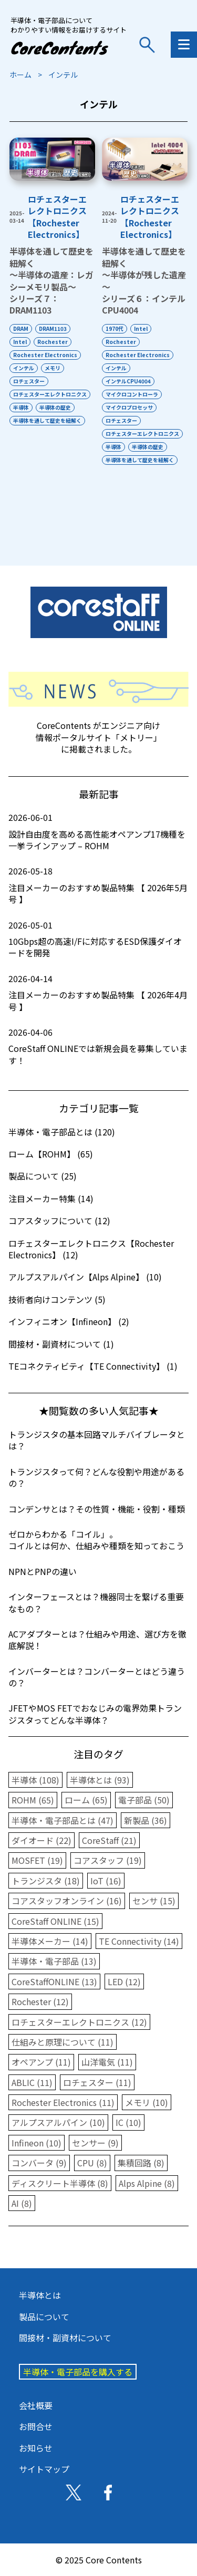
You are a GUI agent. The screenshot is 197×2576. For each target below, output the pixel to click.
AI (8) (22, 2203)
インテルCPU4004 (128, 381)
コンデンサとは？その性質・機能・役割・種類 (96, 1509)
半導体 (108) (35, 1780)
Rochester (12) (40, 2001)
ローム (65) (86, 1799)
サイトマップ (44, 2469)
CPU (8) (92, 2162)
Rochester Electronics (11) (63, 2102)
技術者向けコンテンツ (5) (57, 1299)
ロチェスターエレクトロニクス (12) (79, 2022)
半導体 (21, 407)
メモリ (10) (146, 2102)
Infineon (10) (36, 2142)
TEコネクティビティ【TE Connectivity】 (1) (93, 1366)
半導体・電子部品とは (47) (62, 1820)
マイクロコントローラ (132, 394)
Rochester (52, 342)
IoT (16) (105, 1880)
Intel (20, 342)
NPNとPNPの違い (42, 1571)
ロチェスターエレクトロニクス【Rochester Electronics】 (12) (91, 1249)
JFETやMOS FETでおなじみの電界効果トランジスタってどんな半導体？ (95, 1714)
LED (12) (124, 1981)
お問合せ (36, 2426)
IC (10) (128, 2122)
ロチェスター (29, 381)
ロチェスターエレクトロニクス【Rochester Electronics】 (57, 217)
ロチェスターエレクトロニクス (50, 394)
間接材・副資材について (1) (61, 1344)
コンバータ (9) (39, 2162)
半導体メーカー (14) (50, 1941)
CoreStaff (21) (109, 1840)
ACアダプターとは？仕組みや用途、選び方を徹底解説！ (97, 1640)
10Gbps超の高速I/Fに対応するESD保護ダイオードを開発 (98, 939)
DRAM (20, 328)
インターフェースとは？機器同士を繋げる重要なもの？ (96, 1602)
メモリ (52, 368)
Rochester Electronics (45, 355)
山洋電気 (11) (107, 2062)
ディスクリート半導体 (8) (60, 2183)
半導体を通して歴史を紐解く (47, 420)
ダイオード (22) (41, 1840)
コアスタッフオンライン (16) (67, 1900)
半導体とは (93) (100, 1780)
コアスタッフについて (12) (59, 1220)
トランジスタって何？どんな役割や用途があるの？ (96, 1477)
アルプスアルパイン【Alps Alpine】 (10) (85, 1276)
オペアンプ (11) (41, 2062)
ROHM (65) (33, 1799)
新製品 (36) (145, 1820)
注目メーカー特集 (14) (51, 1198)
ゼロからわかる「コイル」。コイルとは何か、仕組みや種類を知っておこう (96, 1540)
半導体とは (40, 2295)
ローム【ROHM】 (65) (50, 1154)
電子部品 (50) (144, 1799)
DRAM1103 (53, 328)
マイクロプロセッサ (129, 407)
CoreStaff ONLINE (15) (55, 1921)
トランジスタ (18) (46, 1880)
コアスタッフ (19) (108, 1860)
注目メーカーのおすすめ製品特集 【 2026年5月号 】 (98, 885)
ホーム (20, 74)
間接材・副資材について (65, 2337)
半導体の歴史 (55, 407)
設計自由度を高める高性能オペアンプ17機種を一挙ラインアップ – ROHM (98, 831)
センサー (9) (95, 2142)
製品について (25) (42, 1176)
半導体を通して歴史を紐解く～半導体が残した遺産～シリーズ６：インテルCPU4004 (144, 280)
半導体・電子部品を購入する (77, 2371)
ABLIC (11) (32, 2082)
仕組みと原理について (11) (62, 2042)
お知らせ (36, 2448)
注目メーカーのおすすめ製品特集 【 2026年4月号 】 (98, 993)
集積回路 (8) (141, 2162)
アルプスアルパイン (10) (58, 2122)
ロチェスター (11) (97, 2082)
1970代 (114, 328)
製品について (44, 2316)
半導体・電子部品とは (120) (61, 1131)
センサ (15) (153, 1900)
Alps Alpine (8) (147, 2183)
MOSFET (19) (37, 1860)
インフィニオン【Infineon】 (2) (68, 1321)
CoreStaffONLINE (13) (54, 1981)
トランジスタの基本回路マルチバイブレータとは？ (96, 1440)
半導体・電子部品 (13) (54, 1961)
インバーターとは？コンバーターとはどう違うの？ (96, 1677)
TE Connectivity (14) (139, 1941)
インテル (23, 368)
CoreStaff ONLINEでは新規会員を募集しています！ (98, 1046)
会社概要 (36, 2405)
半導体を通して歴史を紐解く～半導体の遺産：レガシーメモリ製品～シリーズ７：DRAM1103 (51, 280)
